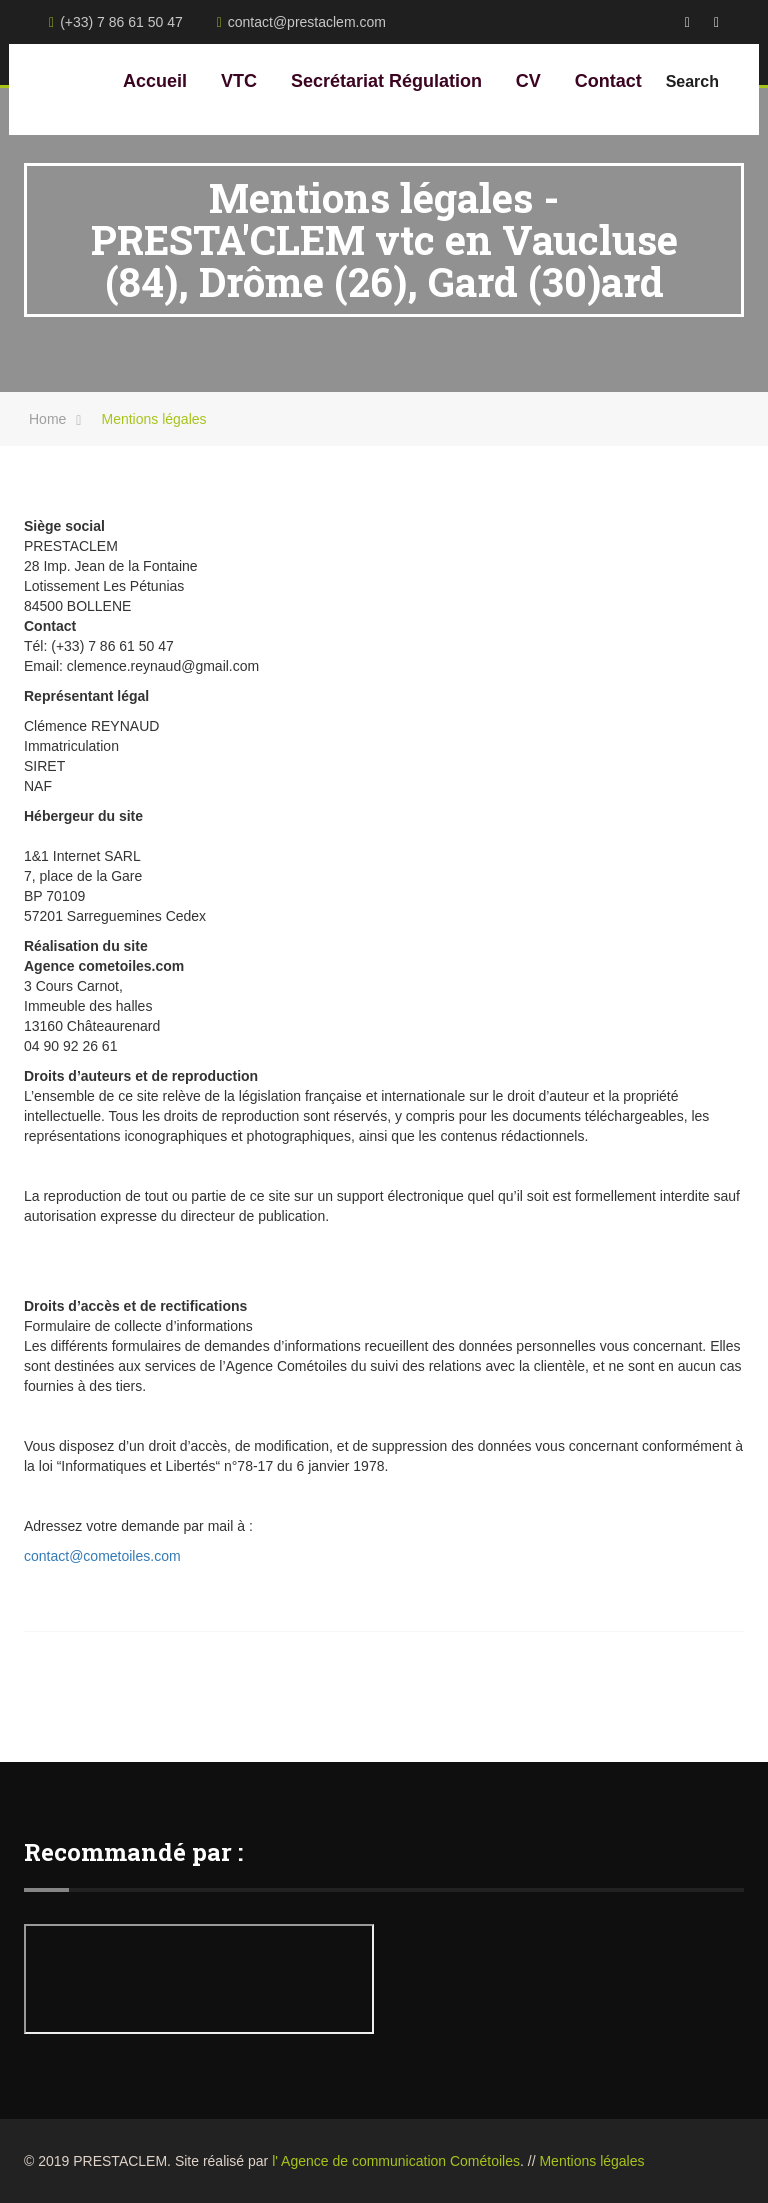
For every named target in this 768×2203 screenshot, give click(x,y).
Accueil (155, 81)
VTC (239, 81)
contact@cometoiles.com (102, 1556)
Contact (608, 81)
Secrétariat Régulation (386, 81)
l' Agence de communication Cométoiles (396, 2161)
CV (528, 81)
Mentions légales (591, 2161)
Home (47, 419)
